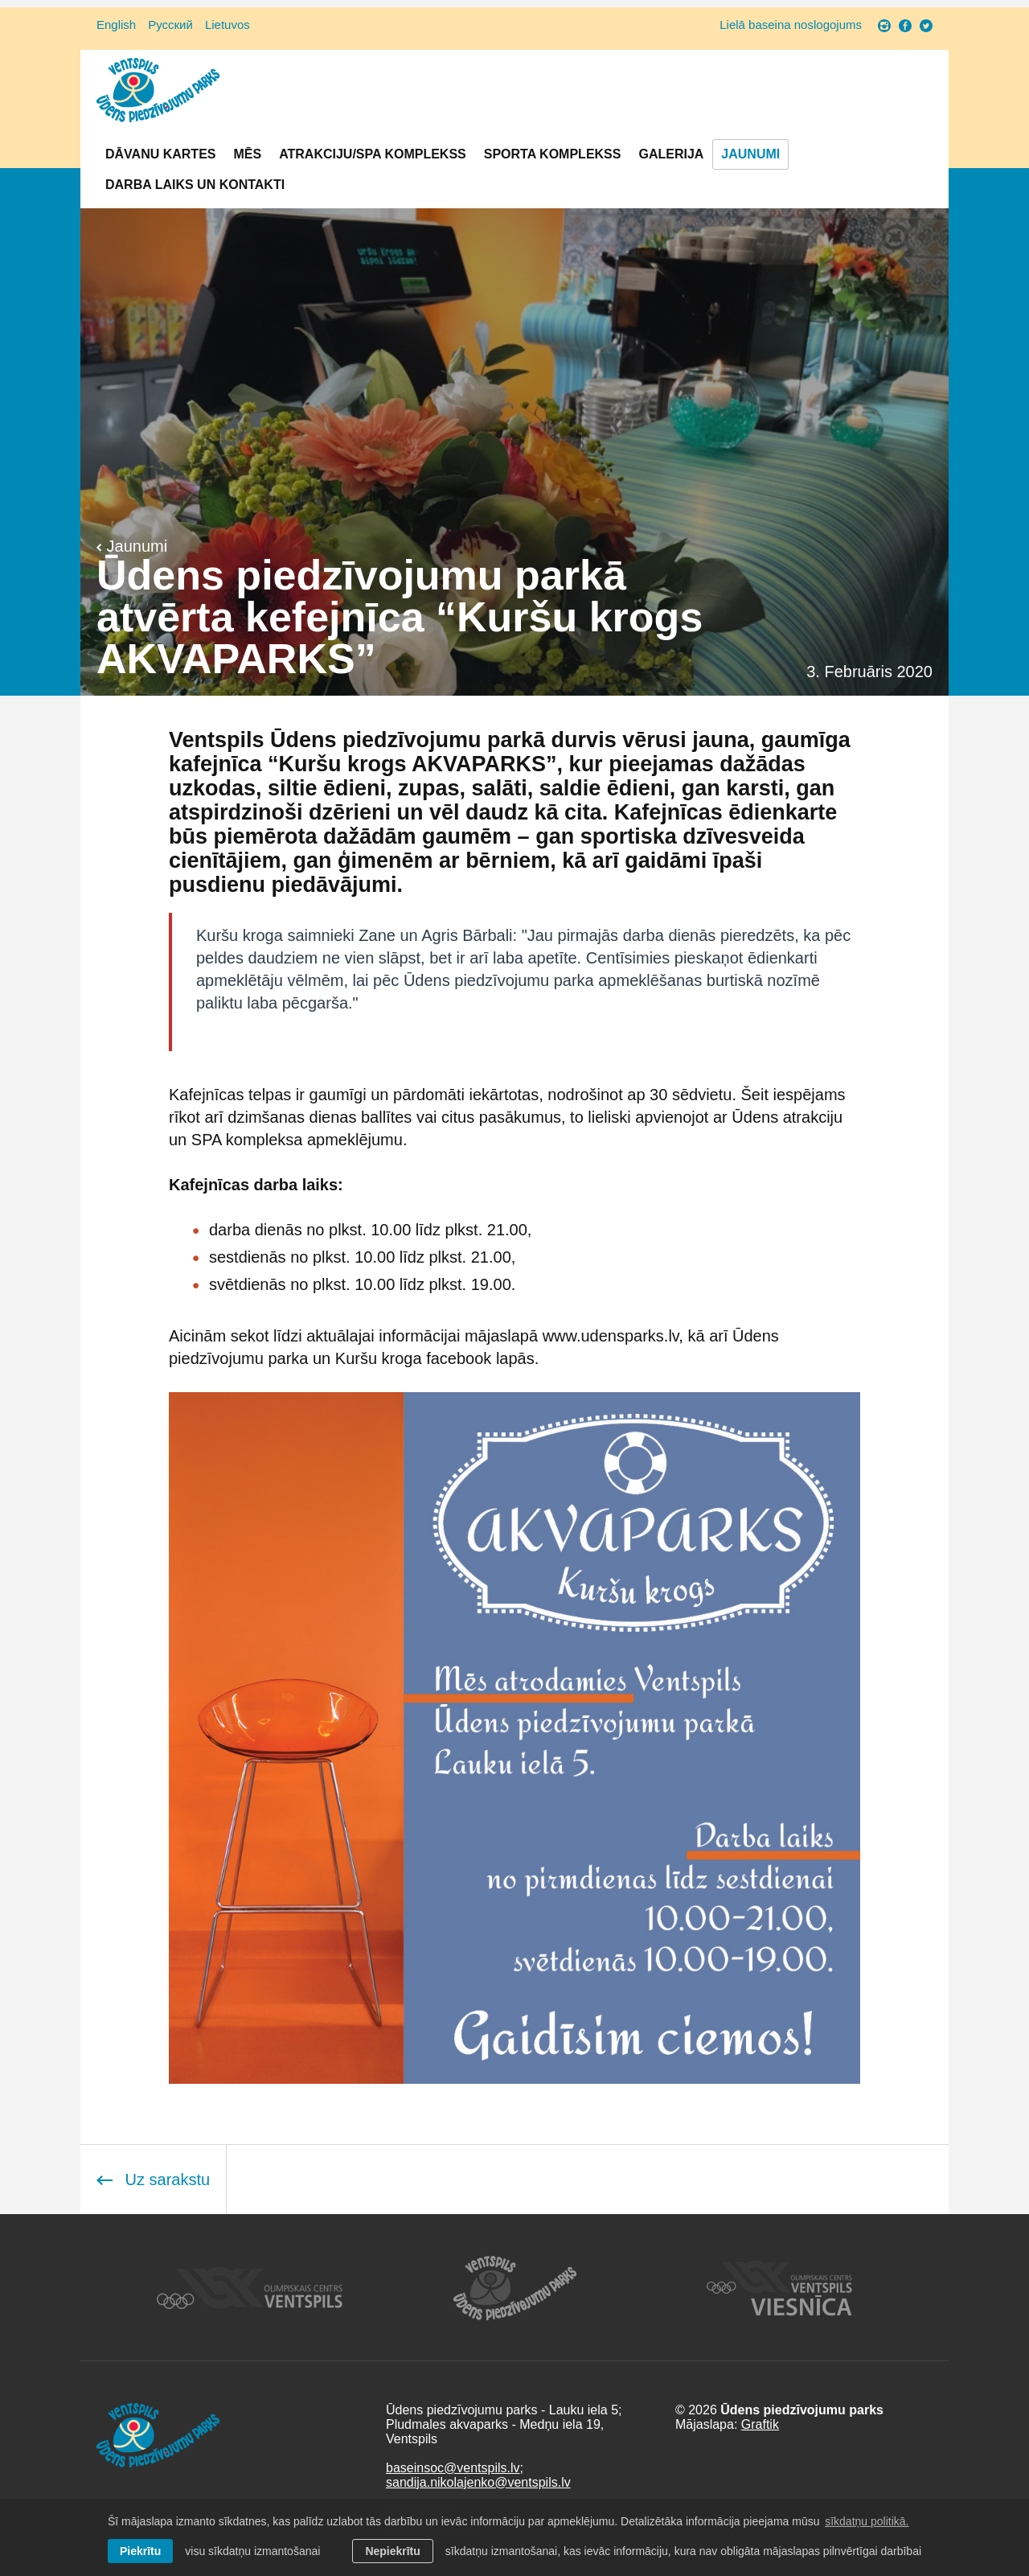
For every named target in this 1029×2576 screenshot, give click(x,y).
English (116, 24)
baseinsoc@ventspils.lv (453, 2468)
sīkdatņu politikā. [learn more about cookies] (866, 2521)
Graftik (760, 2424)
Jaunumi (750, 154)
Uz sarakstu (153, 2179)
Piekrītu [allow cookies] (140, 2551)
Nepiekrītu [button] (392, 2551)
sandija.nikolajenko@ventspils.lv (478, 2482)
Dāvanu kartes (160, 154)
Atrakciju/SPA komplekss (372, 154)
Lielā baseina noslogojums (790, 24)
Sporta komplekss (552, 154)
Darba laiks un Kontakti (195, 184)
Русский (170, 24)
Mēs (247, 154)
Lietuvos (227, 24)
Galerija (670, 154)
